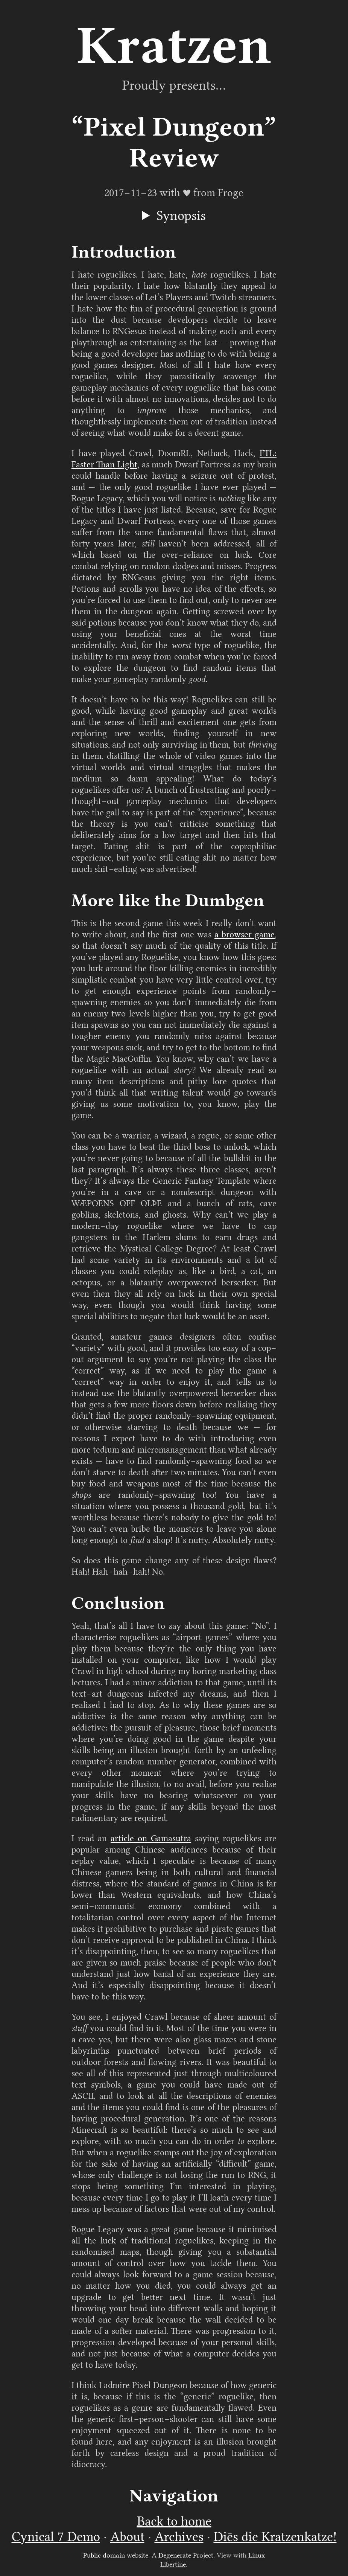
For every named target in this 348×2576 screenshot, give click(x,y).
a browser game (244, 934)
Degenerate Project (185, 2555)
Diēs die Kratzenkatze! (275, 2536)
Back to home (174, 2521)
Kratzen (174, 45)
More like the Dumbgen (167, 900)
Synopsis (181, 215)
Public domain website (115, 2555)
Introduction (123, 251)
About (127, 2536)
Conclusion (118, 1603)
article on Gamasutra (151, 1838)
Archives (179, 2536)
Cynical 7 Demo (56, 2536)
